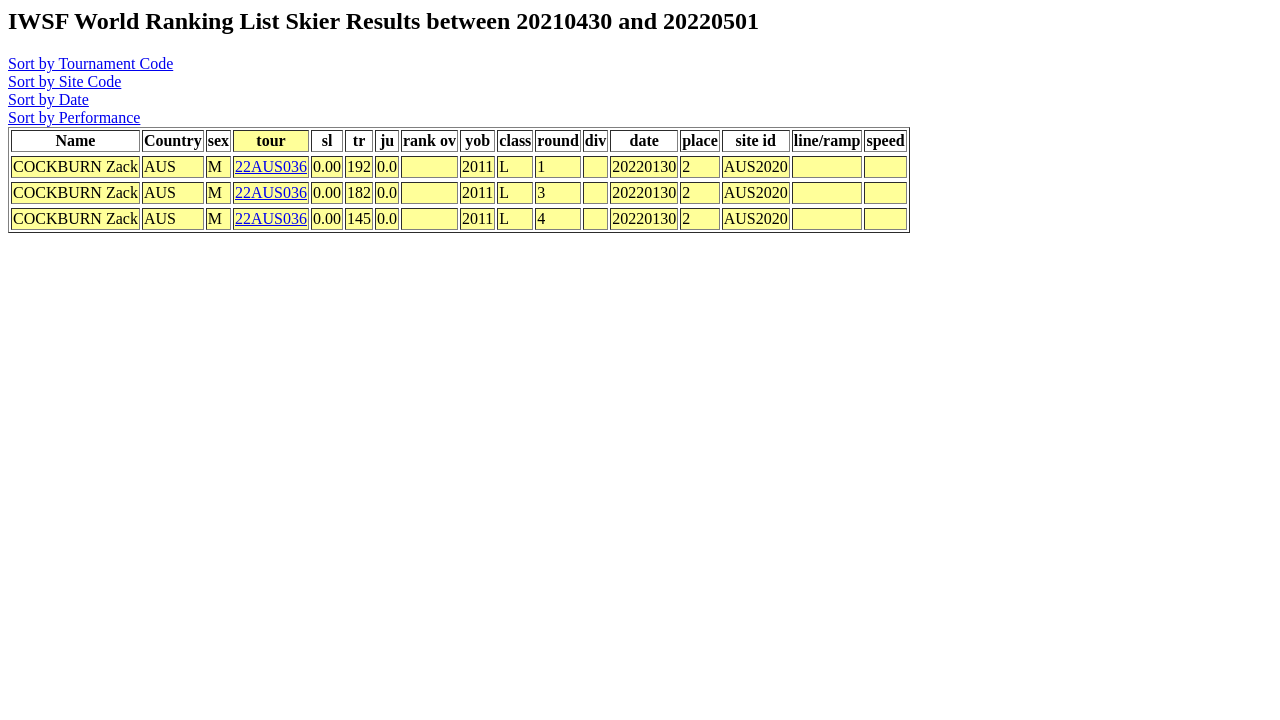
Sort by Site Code (64, 81)
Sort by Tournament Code (90, 63)
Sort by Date (48, 99)
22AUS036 (271, 166)
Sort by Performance (74, 117)
